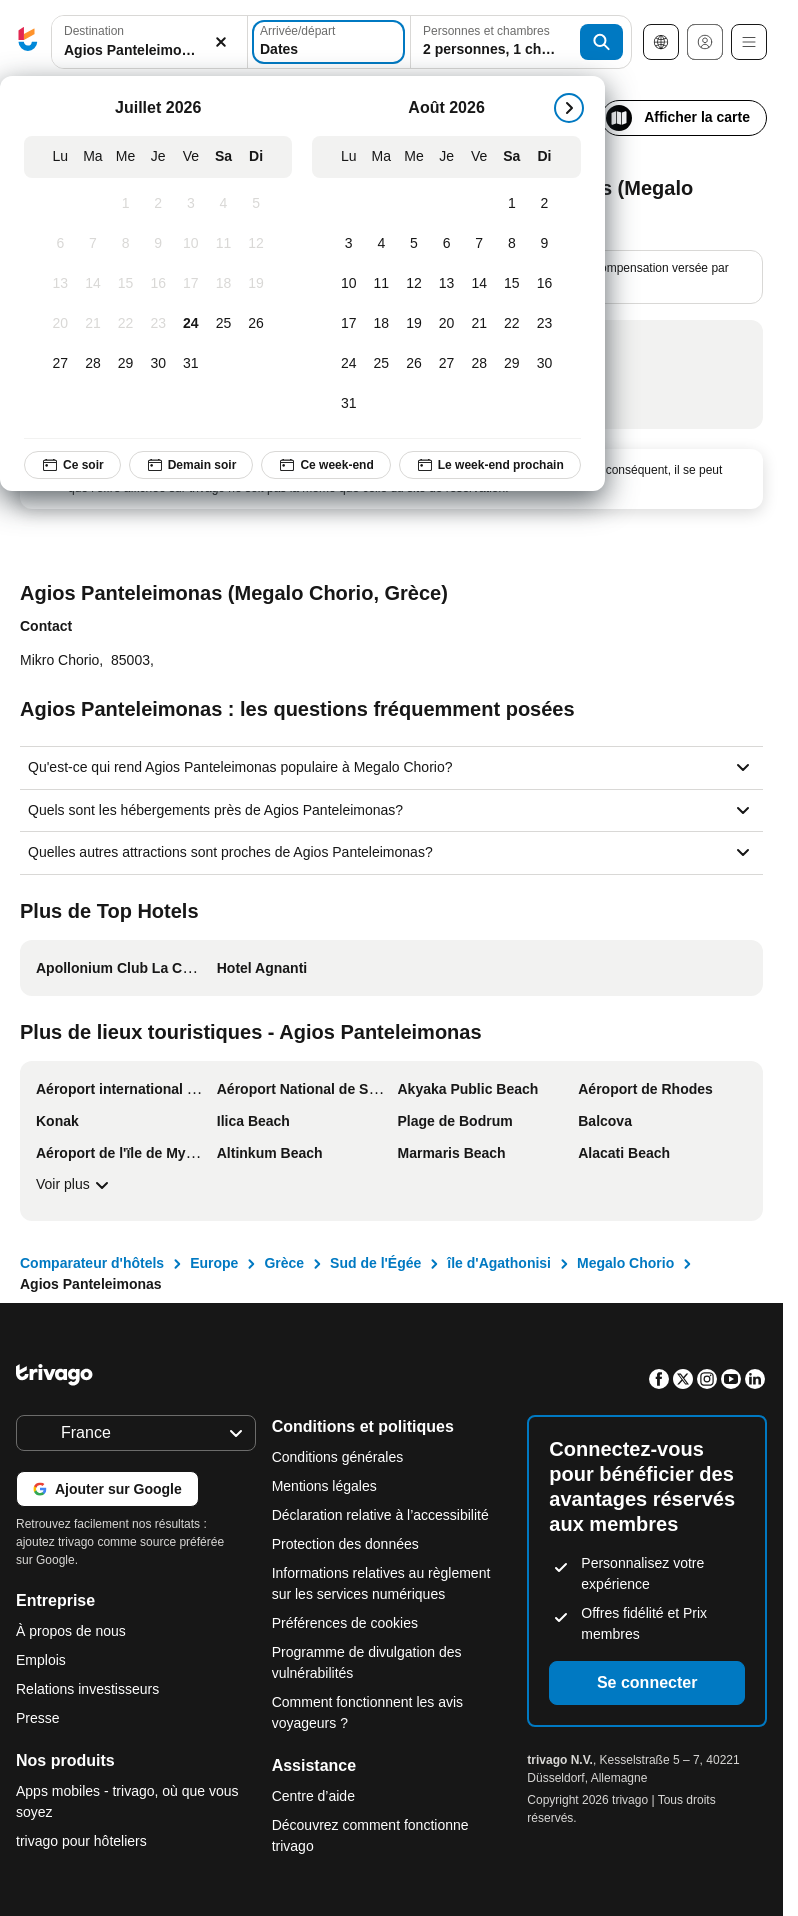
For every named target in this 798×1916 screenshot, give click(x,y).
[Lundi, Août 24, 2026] (348, 364)
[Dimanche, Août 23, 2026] (544, 324)
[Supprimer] (221, 42)
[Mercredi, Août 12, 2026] (414, 284)
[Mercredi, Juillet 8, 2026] (125, 244)
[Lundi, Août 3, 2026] (348, 244)
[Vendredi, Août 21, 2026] (479, 324)
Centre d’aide (313, 1796)
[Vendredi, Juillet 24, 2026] (191, 324)
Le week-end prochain (490, 465)
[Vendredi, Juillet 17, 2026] (191, 284)
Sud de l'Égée (375, 1263)
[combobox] (149, 42)
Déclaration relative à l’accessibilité (380, 1515)
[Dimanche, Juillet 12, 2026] (256, 244)
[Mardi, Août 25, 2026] (381, 364)
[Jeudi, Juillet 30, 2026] (158, 364)
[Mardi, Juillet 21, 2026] (93, 324)
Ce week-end (325, 465)
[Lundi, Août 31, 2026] (348, 404)
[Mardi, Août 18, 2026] (381, 324)
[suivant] (569, 108)
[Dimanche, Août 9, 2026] (544, 244)
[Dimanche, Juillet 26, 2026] (256, 324)
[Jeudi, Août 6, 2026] (446, 244)
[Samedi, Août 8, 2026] (512, 244)
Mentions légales (324, 1486)
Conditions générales (338, 1457)
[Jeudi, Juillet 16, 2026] (158, 284)
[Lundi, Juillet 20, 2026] (60, 324)
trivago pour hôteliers (81, 1841)
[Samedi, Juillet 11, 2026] (223, 244)
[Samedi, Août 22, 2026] (512, 324)
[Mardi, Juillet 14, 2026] (93, 284)
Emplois (41, 1660)
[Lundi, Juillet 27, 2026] (60, 364)
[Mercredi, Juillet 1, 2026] (125, 204)
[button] (149, 42)
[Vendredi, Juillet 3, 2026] (191, 204)
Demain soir (191, 465)
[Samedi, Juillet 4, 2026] (223, 204)
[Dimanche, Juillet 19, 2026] (256, 284)
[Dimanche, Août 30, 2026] (544, 364)
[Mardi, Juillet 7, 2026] (93, 244)
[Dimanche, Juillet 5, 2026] (256, 204)
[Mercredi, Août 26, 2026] (414, 364)
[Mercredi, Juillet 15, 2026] (125, 284)
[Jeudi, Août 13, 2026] (446, 284)
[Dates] (328, 42)
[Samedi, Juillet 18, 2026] (223, 284)
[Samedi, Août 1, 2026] (512, 204)
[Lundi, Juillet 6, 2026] (60, 244)
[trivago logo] (28, 42)
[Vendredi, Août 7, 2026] (479, 244)
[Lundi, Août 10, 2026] (348, 284)
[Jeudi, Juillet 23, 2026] (158, 324)
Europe (214, 1263)
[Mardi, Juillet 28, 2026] (93, 364)
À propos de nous (71, 1631)
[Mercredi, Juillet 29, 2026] (125, 364)
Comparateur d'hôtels (92, 1263)
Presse (38, 1718)
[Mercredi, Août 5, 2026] (414, 244)
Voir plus (75, 1185)
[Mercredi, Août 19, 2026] (414, 324)
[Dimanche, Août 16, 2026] (544, 284)
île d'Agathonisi (499, 1263)
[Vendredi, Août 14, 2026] (479, 284)
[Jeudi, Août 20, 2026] (446, 324)
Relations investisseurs (87, 1689)
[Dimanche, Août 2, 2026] (544, 204)
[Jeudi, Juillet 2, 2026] (158, 204)
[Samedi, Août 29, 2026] (512, 364)
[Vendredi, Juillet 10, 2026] (191, 244)
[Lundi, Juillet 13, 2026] (60, 284)
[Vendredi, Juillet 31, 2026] (191, 364)
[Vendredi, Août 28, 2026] (479, 364)
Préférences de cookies (347, 1623)
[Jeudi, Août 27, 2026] (446, 364)
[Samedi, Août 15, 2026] (512, 284)
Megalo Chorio (625, 1263)
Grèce (284, 1263)
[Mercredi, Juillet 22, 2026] (125, 324)
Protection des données (345, 1544)
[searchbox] (149, 50)
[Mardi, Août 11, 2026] (381, 284)
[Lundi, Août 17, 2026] (348, 324)
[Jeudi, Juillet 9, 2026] (158, 244)
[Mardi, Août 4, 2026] (381, 244)
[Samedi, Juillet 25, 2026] (223, 324)
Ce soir (72, 465)
